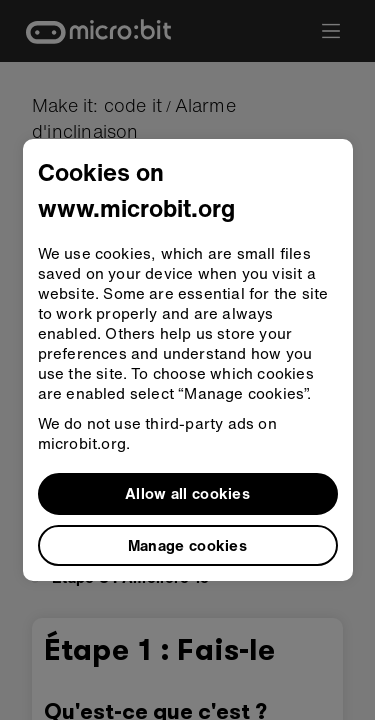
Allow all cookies (187, 493)
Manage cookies (187, 545)
